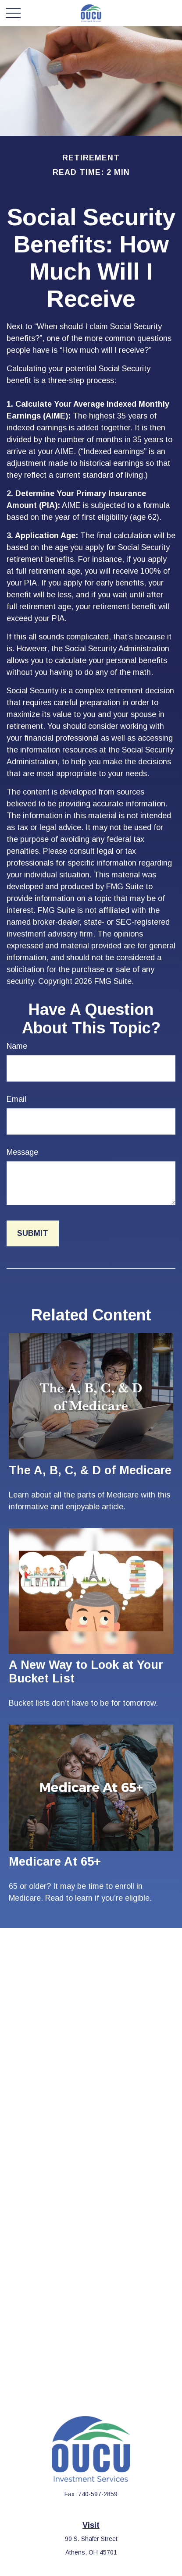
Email (16, 1099)
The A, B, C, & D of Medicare (90, 1470)
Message (22, 1152)
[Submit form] (33, 1233)
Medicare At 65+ (55, 1861)
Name (17, 1046)
